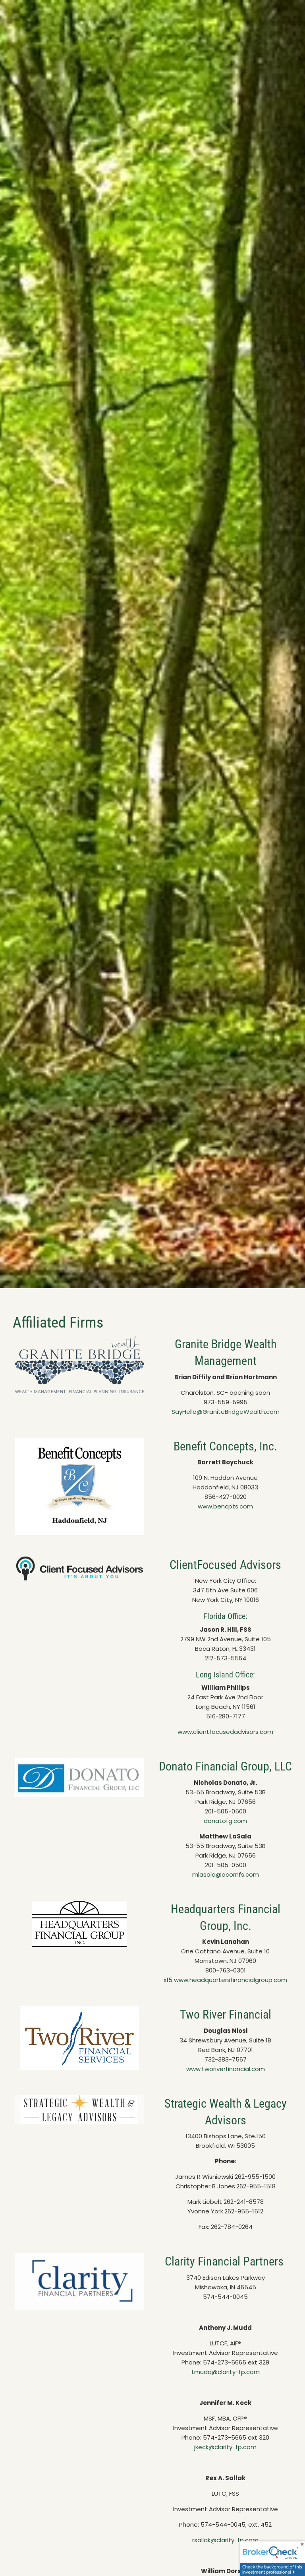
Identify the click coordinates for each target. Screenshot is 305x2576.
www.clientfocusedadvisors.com (225, 1732)
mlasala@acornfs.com (225, 1874)
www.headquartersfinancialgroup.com (230, 1980)
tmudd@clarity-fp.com (225, 2372)
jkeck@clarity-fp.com (225, 2447)
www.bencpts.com (225, 1506)
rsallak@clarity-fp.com (225, 2540)
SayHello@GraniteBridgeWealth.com (226, 1411)
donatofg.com (225, 1821)
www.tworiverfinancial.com (225, 2069)
